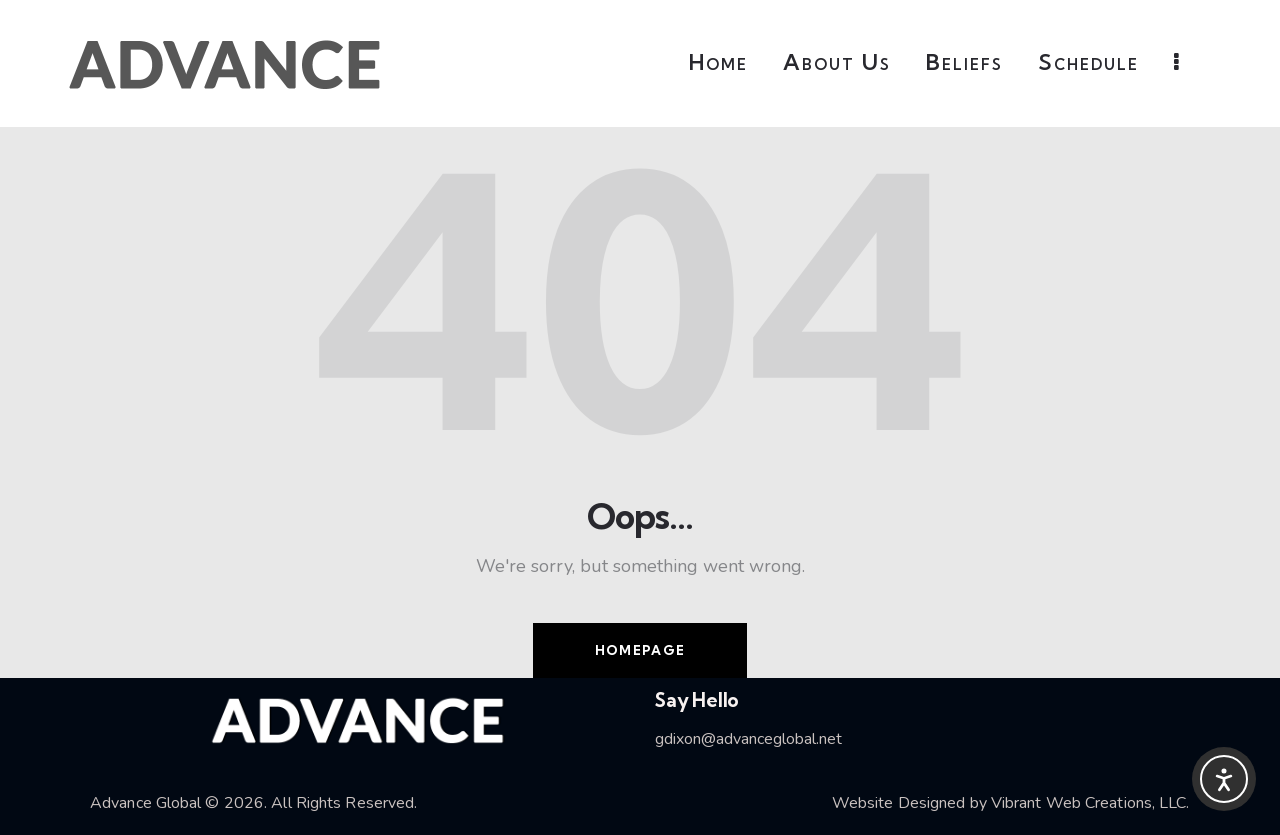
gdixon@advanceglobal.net (748, 739)
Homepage (640, 650)
